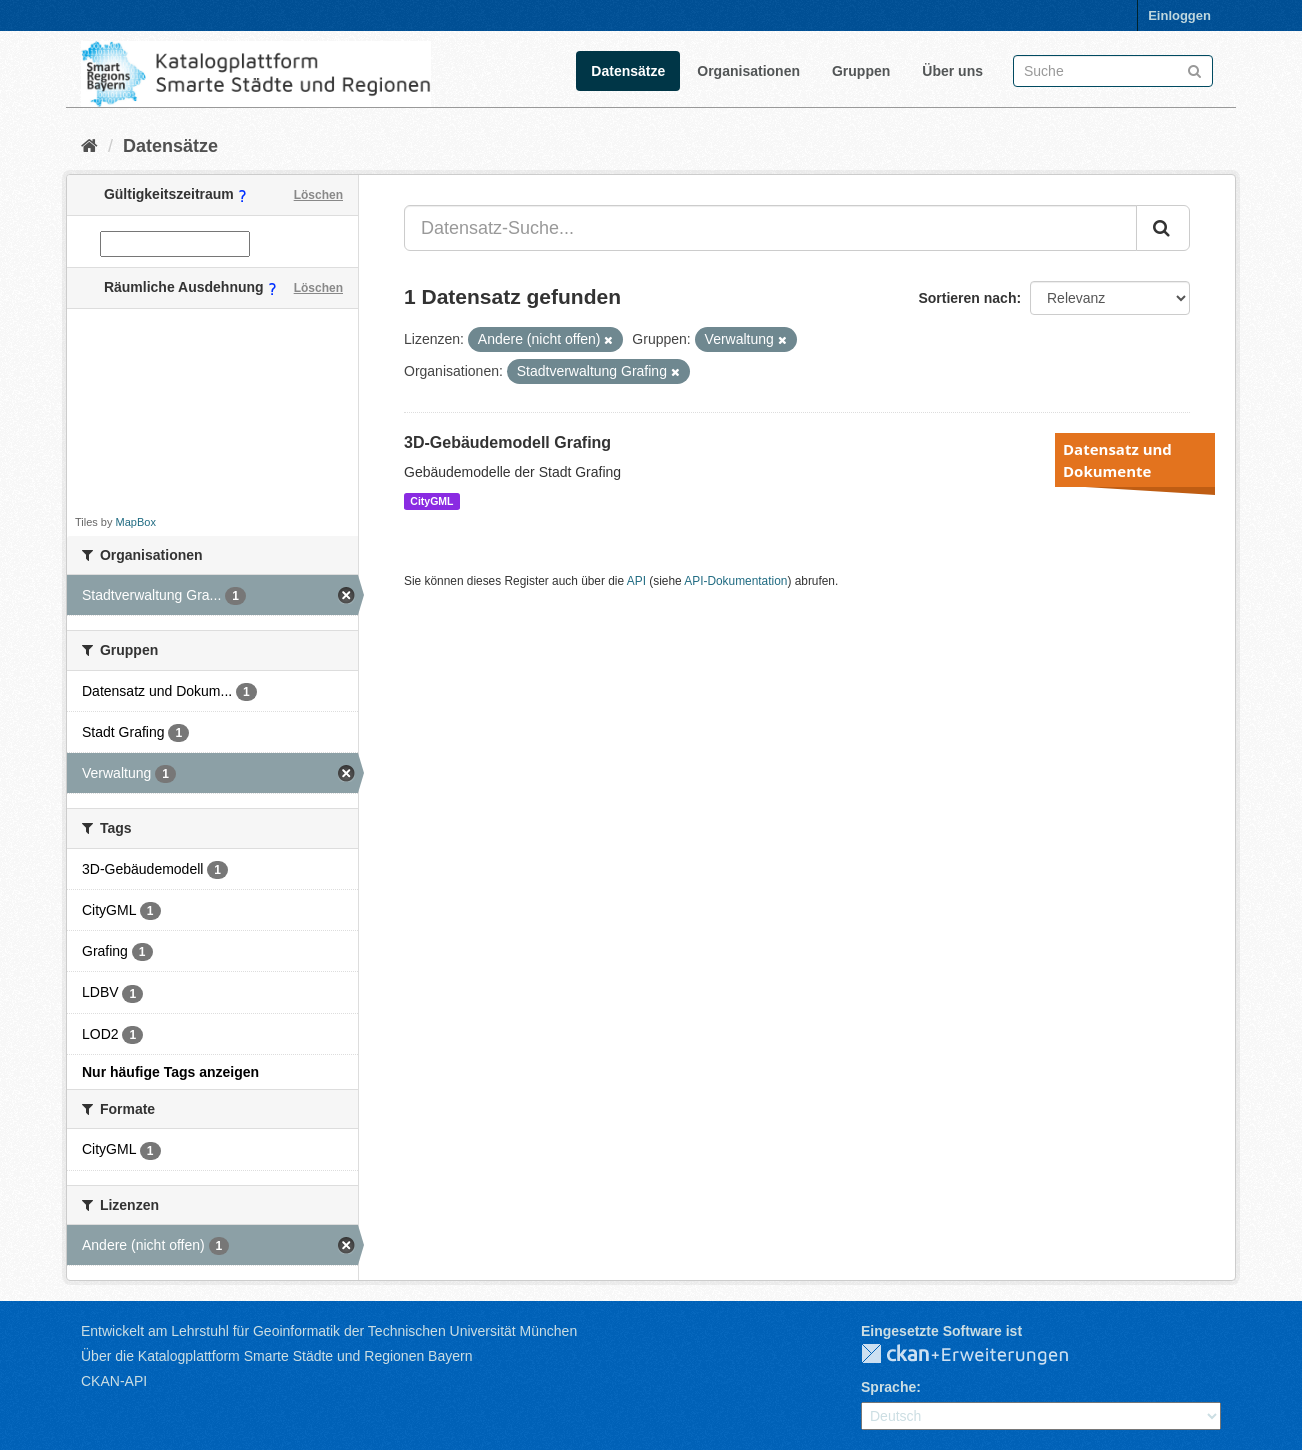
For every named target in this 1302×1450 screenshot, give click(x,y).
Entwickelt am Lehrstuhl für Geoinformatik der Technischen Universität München (329, 1331)
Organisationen (748, 71)
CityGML (431, 501)
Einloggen (1179, 15)
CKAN (981, 1355)
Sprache (888, 1387)
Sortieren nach (967, 298)
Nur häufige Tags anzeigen (170, 1072)
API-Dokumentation (735, 581)
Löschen (318, 195)
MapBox (136, 522)
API (636, 581)
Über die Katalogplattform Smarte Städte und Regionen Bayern (276, 1356)
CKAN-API (114, 1381)
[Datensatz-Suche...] (770, 228)
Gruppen (861, 71)
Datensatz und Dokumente (1117, 460)
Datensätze (628, 71)
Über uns (952, 71)
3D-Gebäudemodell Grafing (507, 442)
